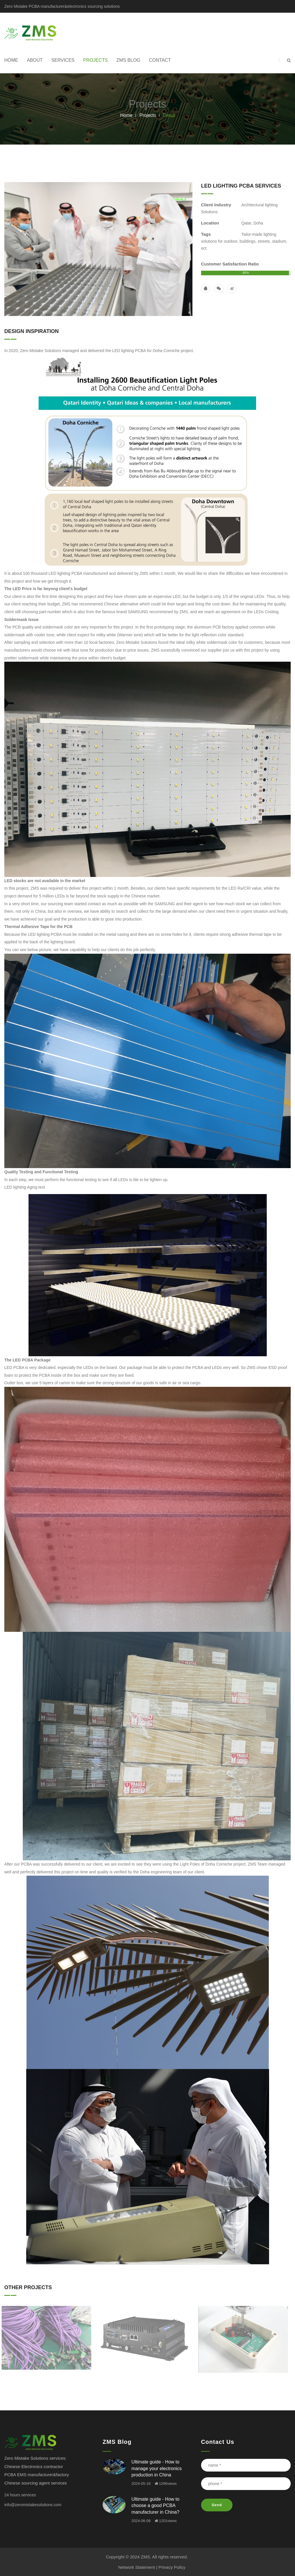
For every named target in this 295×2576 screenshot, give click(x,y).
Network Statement (136, 2567)
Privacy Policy (171, 2567)
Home (11, 60)
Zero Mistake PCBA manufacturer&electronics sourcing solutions (62, 6)
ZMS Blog (128, 60)
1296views (166, 2483)
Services (63, 60)
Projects (95, 60)
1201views (166, 2521)
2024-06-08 (141, 2521)
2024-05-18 (141, 2483)
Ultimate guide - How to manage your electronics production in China (156, 2468)
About (35, 60)
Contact (160, 60)
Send (217, 2505)
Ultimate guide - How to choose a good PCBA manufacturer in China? (155, 2506)
